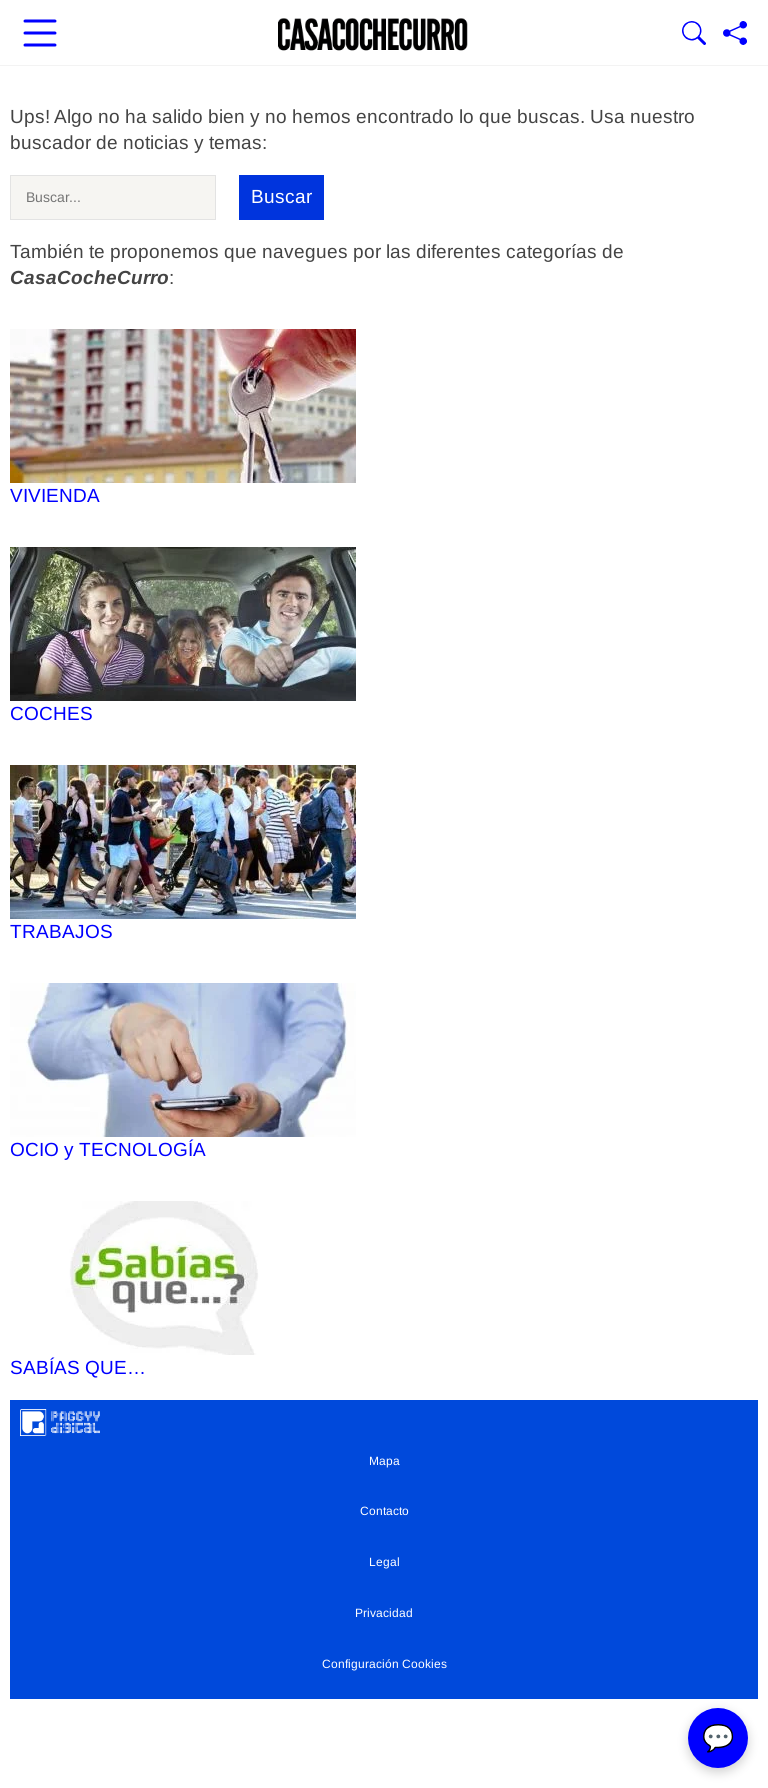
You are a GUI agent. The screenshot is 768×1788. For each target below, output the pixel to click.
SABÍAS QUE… (183, 1289)
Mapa (384, 1461)
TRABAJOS (183, 853)
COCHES (183, 635)
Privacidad (384, 1613)
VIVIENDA (183, 417)
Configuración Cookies (384, 1664)
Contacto (384, 1511)
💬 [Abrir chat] (718, 1738)
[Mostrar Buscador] (694, 35)
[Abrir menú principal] (40, 35)
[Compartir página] (735, 35)
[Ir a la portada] (373, 35)
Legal (384, 1562)
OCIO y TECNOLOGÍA (183, 1071)
